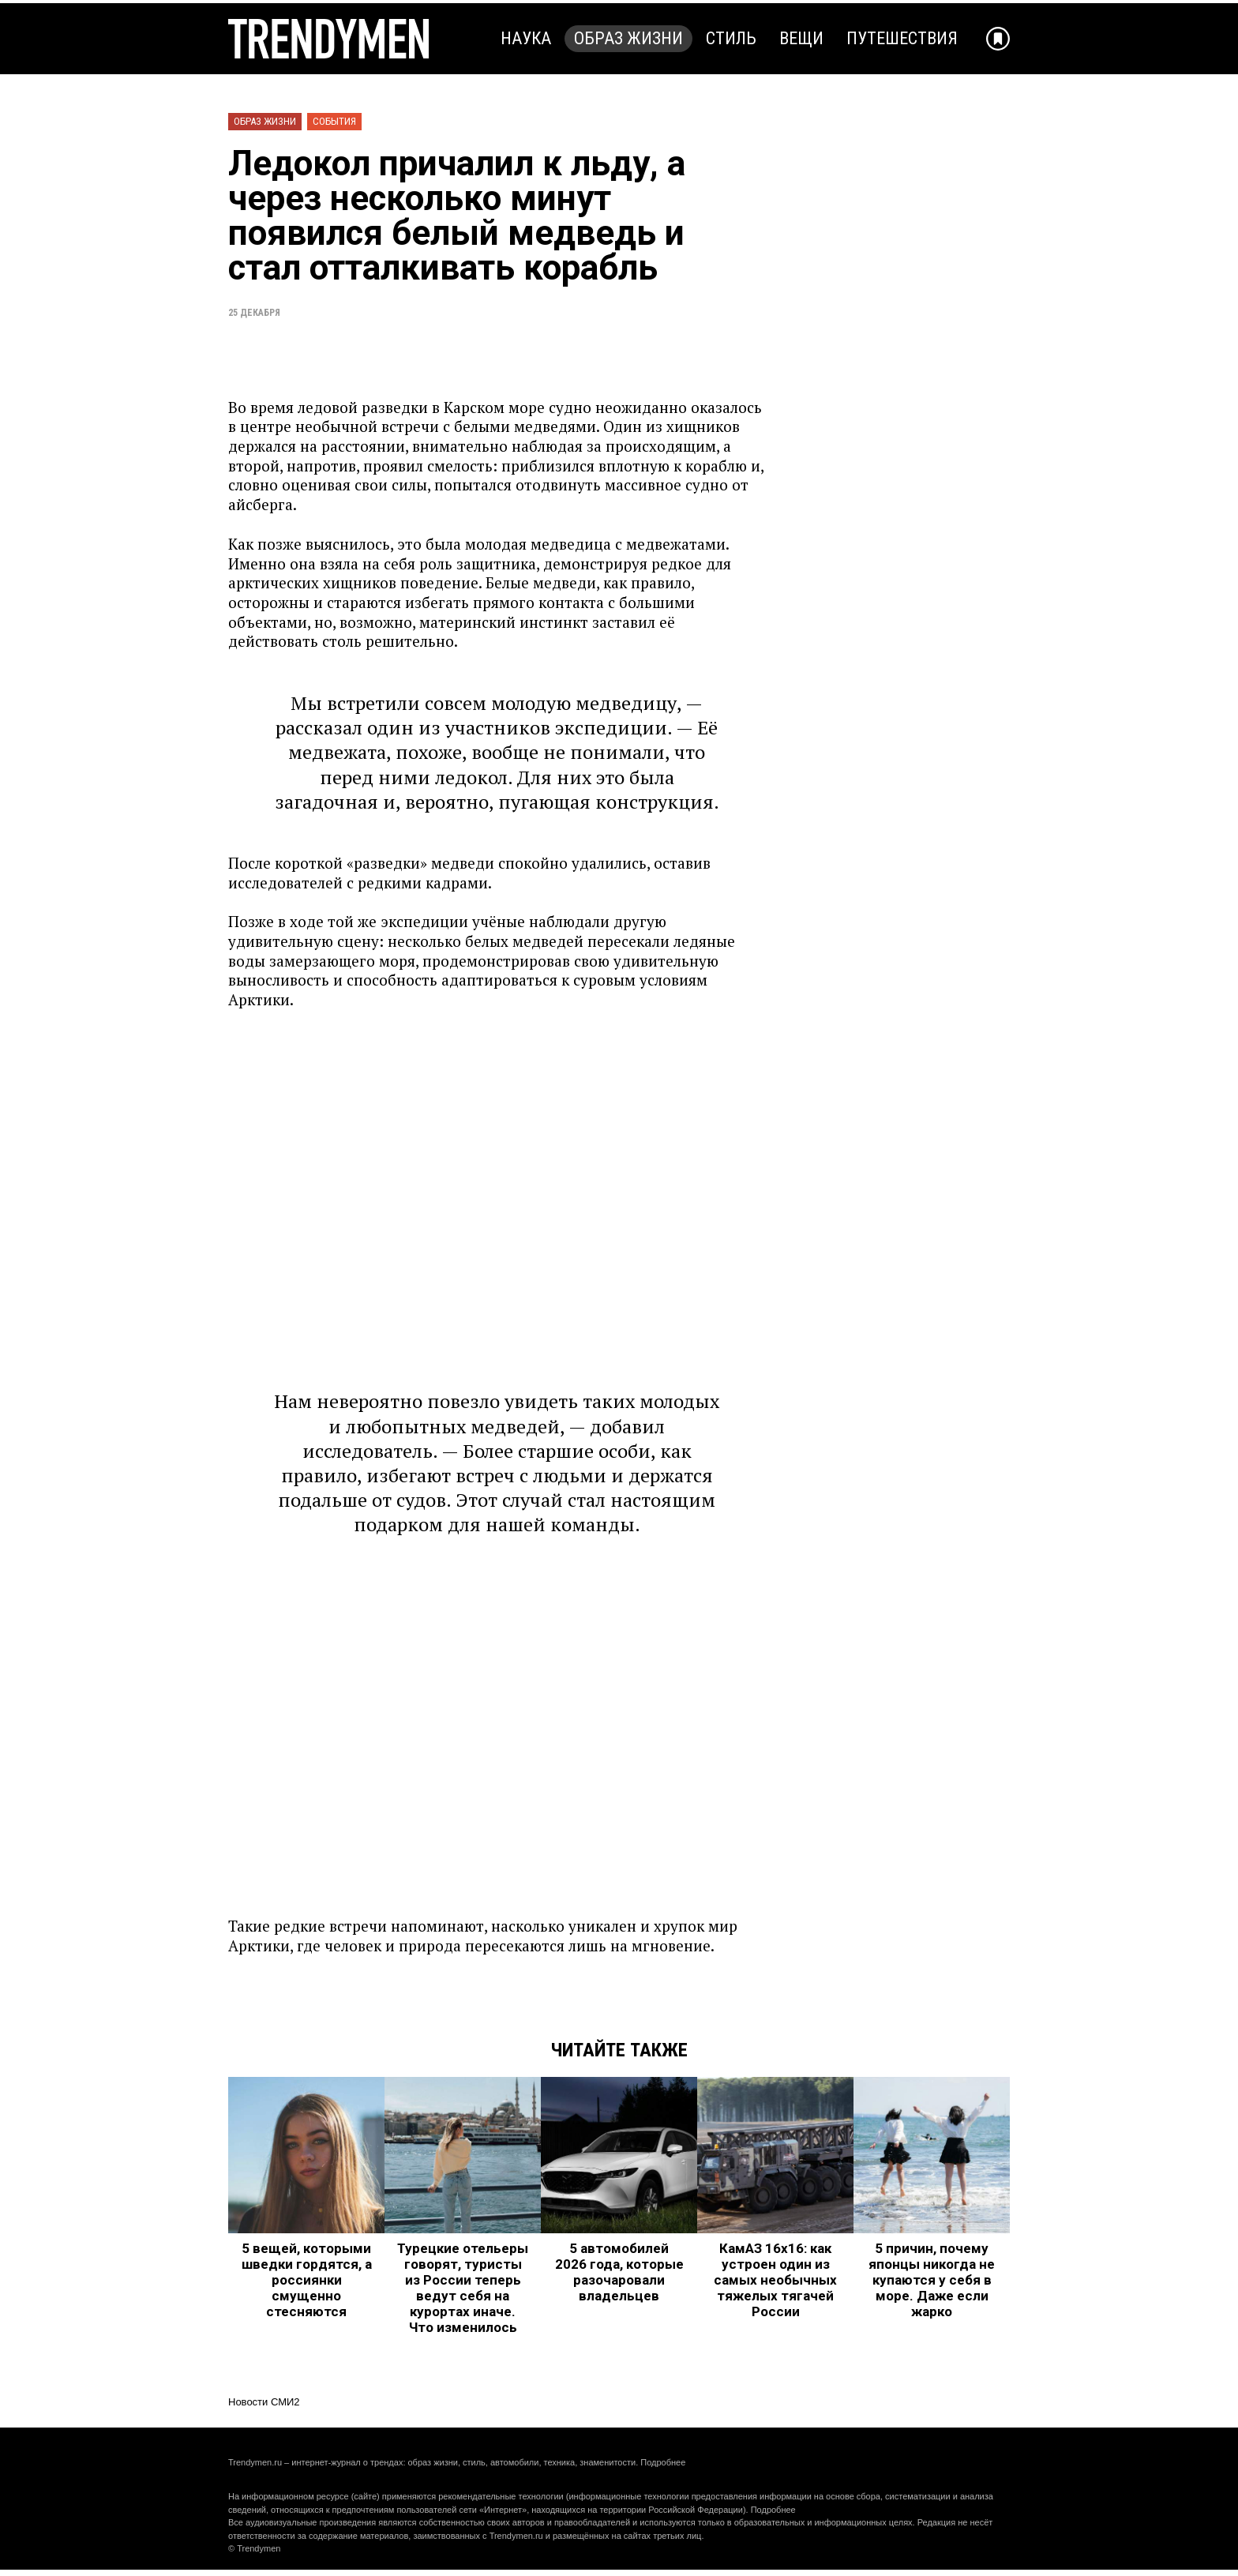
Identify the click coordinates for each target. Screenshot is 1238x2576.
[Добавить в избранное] (998, 39)
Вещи (801, 38)
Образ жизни (628, 38)
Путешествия (902, 38)
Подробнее (662, 2462)
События (334, 121)
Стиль (731, 38)
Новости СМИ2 (264, 2402)
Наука (526, 38)
